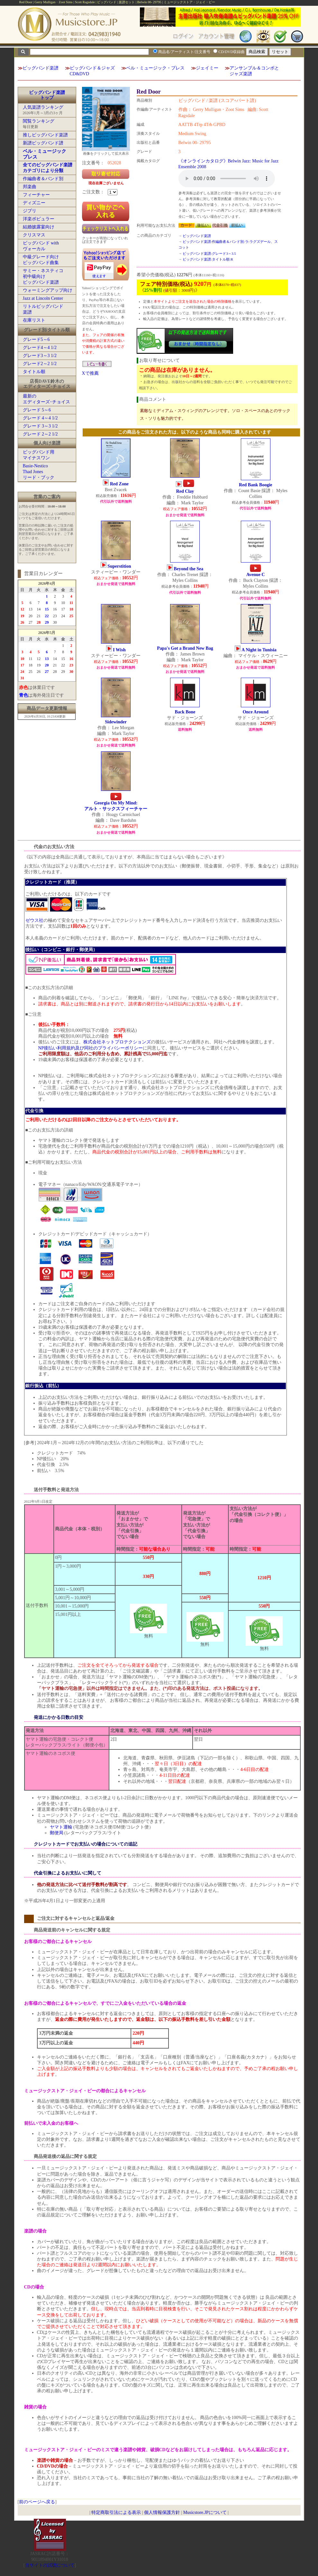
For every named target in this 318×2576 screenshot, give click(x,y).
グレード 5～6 (37, 410)
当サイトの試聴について (50, 2565)
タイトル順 (34, 371)
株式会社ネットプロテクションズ (117, 1042)
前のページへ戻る (37, 2501)
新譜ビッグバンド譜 (43, 143)
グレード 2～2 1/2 (40, 434)
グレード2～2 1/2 (40, 363)
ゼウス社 (34, 920)
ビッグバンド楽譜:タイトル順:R (208, 259)
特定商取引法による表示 (116, 2512)
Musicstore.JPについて (205, 2512)
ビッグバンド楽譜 (41, 68)
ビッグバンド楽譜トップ (47, 95)
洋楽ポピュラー (38, 218)
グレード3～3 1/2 (40, 355)
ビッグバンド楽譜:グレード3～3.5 (209, 253)
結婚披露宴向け (38, 227)
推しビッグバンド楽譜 (45, 135)
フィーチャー (36, 194)
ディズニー (34, 202)
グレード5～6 (36, 339)
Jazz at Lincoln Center (43, 298)
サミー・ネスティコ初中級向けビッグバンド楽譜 (43, 276)
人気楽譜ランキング (43, 107)
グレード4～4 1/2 (40, 347)
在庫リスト (34, 320)
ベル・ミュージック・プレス (155, 68)
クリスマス (34, 235)
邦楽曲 (29, 186)
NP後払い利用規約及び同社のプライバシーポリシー (90, 1048)
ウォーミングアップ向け (47, 290)
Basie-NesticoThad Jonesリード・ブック (38, 471)
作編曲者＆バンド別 (43, 178)
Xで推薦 (90, 373)
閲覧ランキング (38, 121)
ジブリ (29, 210)
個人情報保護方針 (162, 2512)
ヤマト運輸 (61, 1827)
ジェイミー (207, 68)
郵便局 (56, 1832)
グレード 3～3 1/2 (40, 426)
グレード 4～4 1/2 (40, 418)
